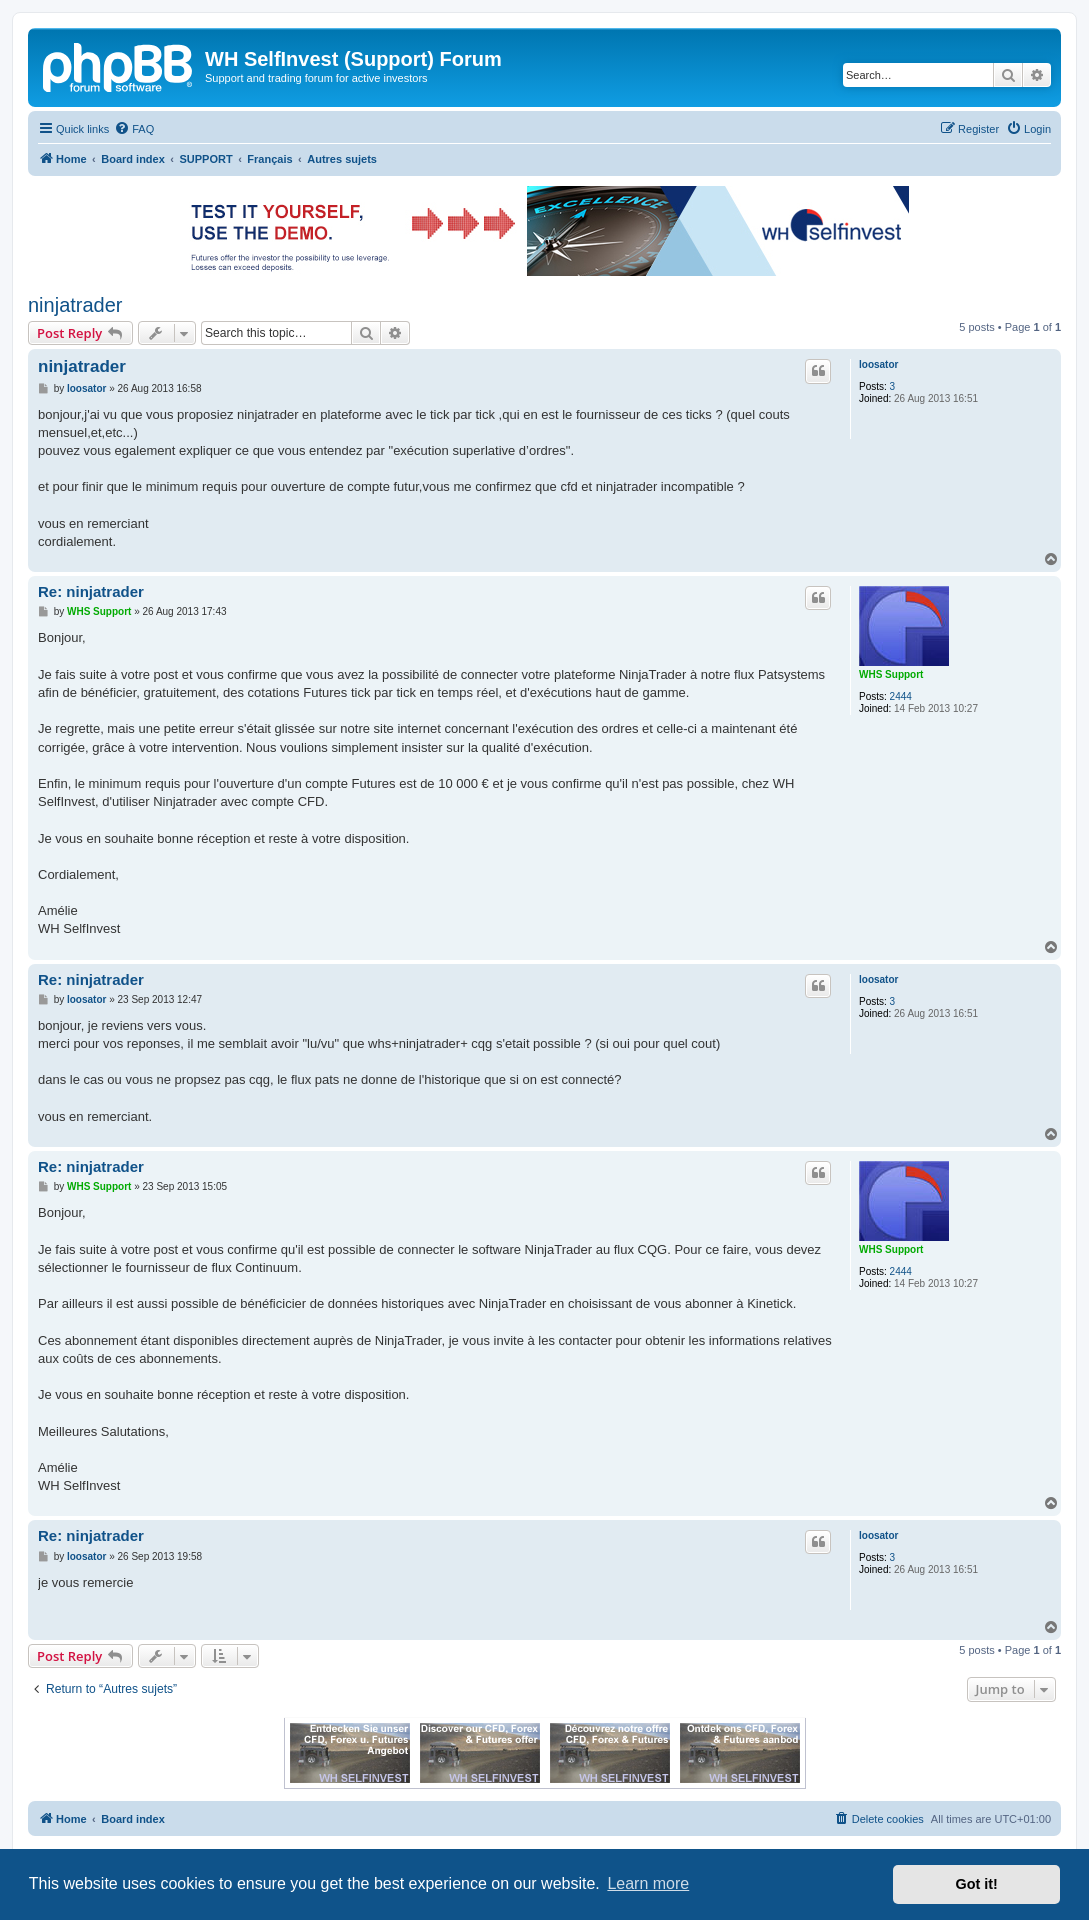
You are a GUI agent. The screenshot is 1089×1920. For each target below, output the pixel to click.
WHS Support (891, 674)
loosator (878, 364)
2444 (901, 696)
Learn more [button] (648, 1883)
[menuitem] (134, 129)
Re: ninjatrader (91, 591)
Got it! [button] (977, 1884)
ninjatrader (75, 305)
